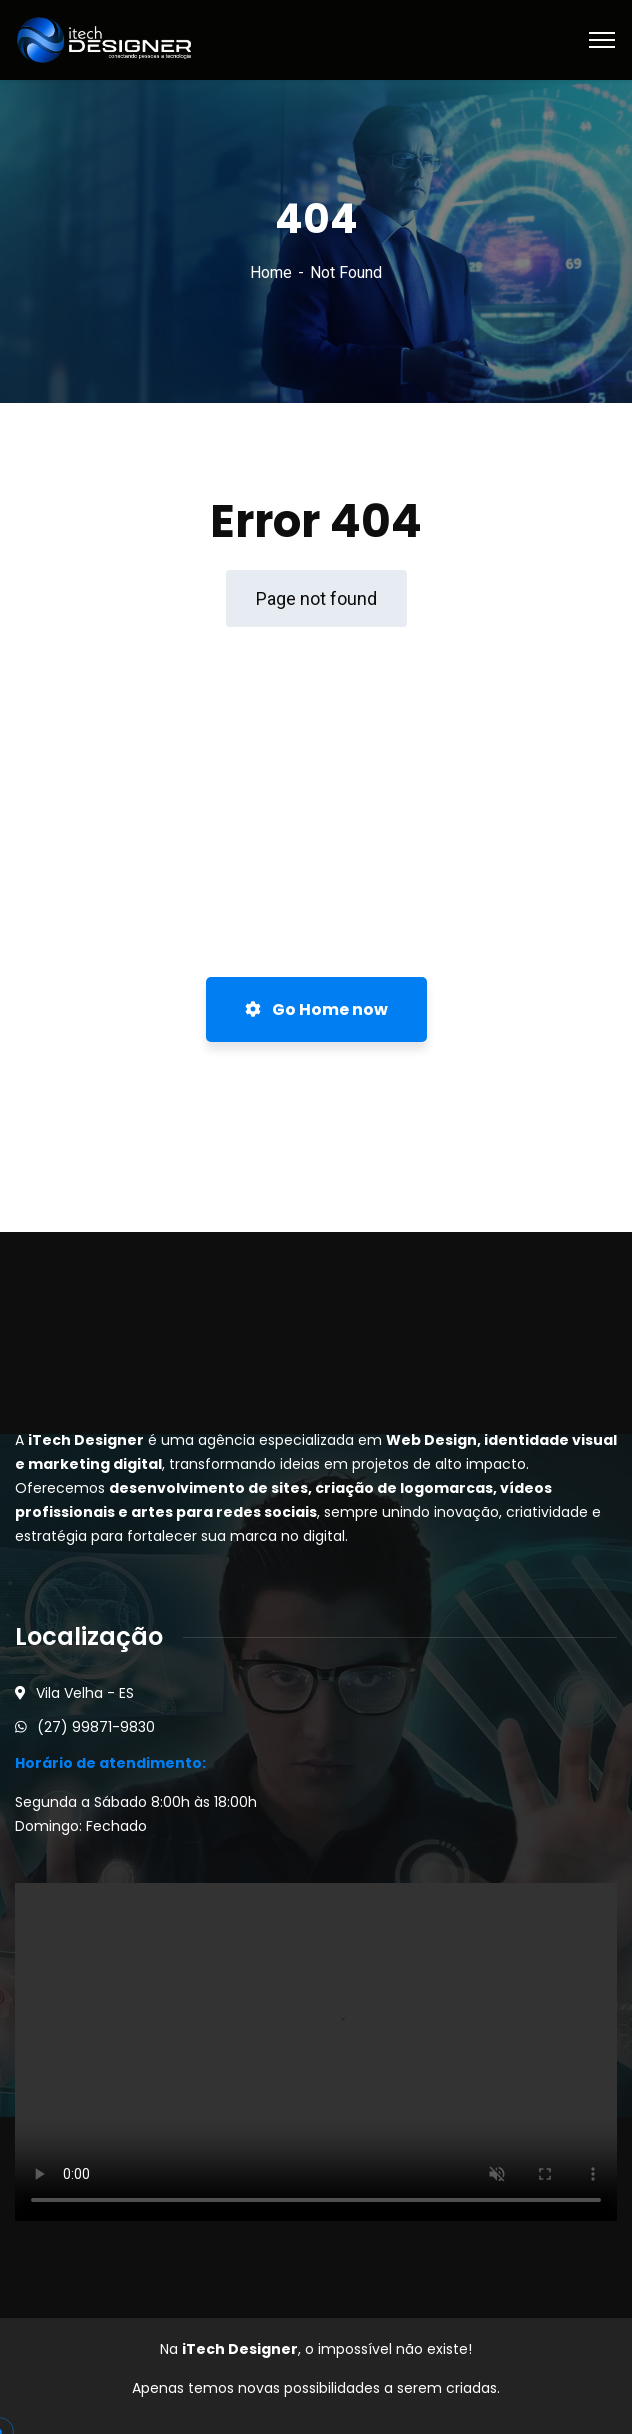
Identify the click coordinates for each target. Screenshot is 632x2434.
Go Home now (316, 1009)
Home (271, 272)
